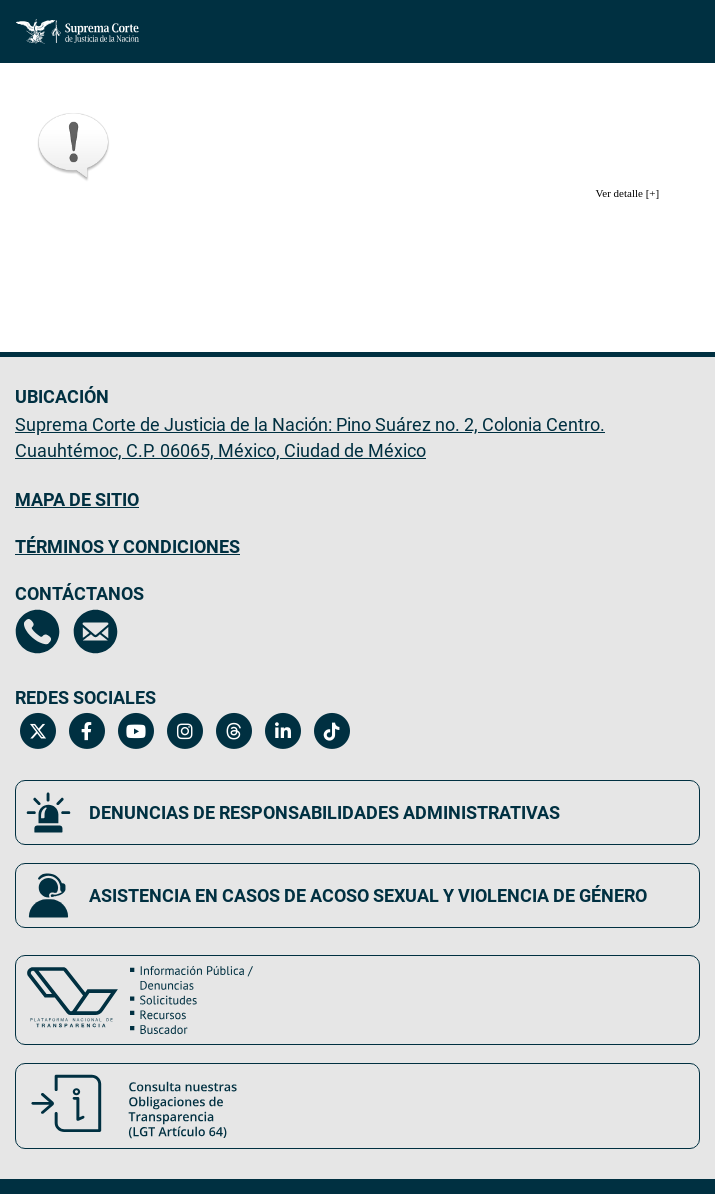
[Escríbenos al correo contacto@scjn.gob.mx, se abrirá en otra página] (95, 631)
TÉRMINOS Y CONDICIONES (127, 546)
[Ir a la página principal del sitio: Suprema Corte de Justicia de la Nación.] (77, 31)
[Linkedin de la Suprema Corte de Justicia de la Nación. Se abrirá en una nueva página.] (282, 731)
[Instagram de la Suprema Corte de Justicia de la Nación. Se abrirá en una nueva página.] (184, 731)
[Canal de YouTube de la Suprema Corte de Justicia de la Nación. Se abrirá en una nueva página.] (135, 731)
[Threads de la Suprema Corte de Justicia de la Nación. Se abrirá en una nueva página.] (233, 731)
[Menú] (674, 27)
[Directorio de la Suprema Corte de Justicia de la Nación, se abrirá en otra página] (37, 631)
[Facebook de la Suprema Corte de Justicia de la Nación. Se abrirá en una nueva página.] (86, 731)
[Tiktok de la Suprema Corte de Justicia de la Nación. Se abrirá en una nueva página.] (331, 731)
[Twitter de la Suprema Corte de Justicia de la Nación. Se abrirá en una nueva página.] (37, 731)
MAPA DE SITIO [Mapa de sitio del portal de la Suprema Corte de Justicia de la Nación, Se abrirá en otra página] (77, 499)
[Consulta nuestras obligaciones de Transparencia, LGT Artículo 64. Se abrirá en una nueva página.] (357, 1106)
